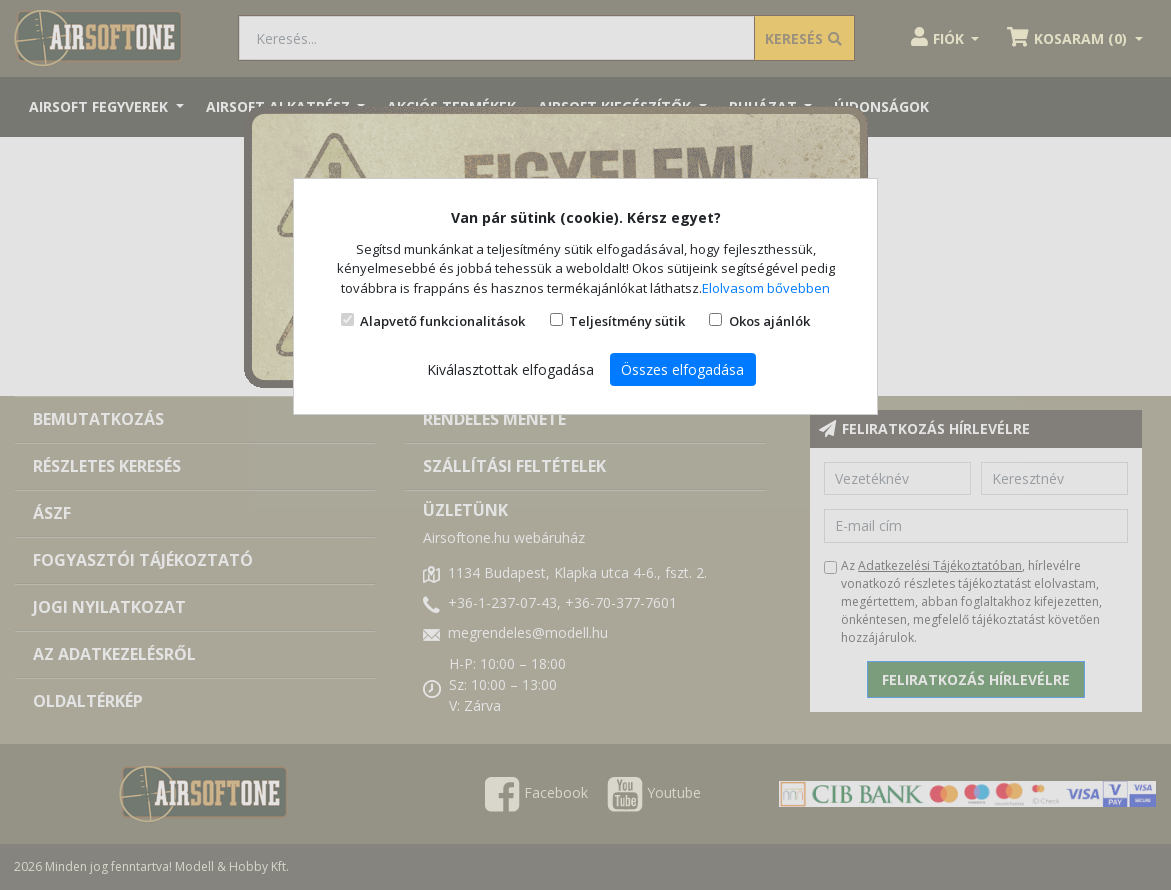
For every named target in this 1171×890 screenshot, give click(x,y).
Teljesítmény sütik (627, 321)
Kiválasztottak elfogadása (510, 369)
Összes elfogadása (682, 369)
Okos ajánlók (769, 321)
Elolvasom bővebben (766, 288)
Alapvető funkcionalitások (442, 321)
